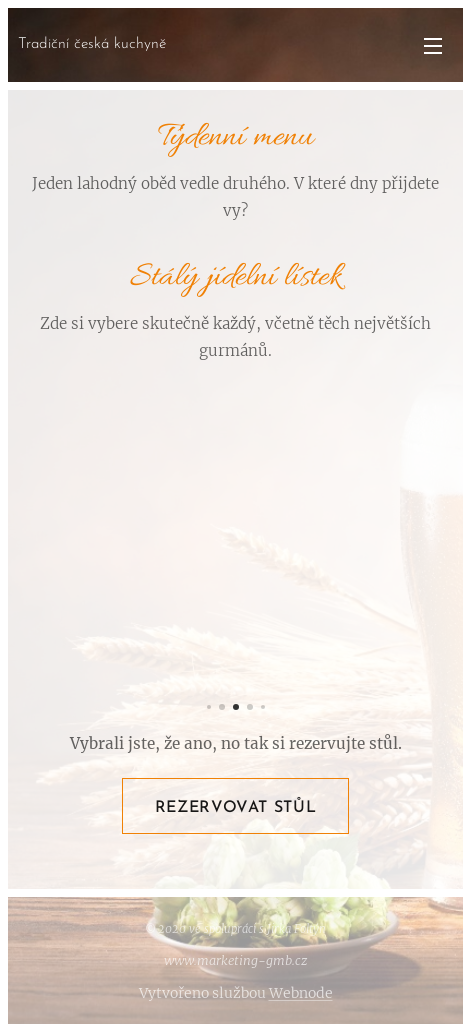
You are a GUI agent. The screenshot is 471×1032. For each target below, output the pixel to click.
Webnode (301, 993)
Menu (433, 46)
